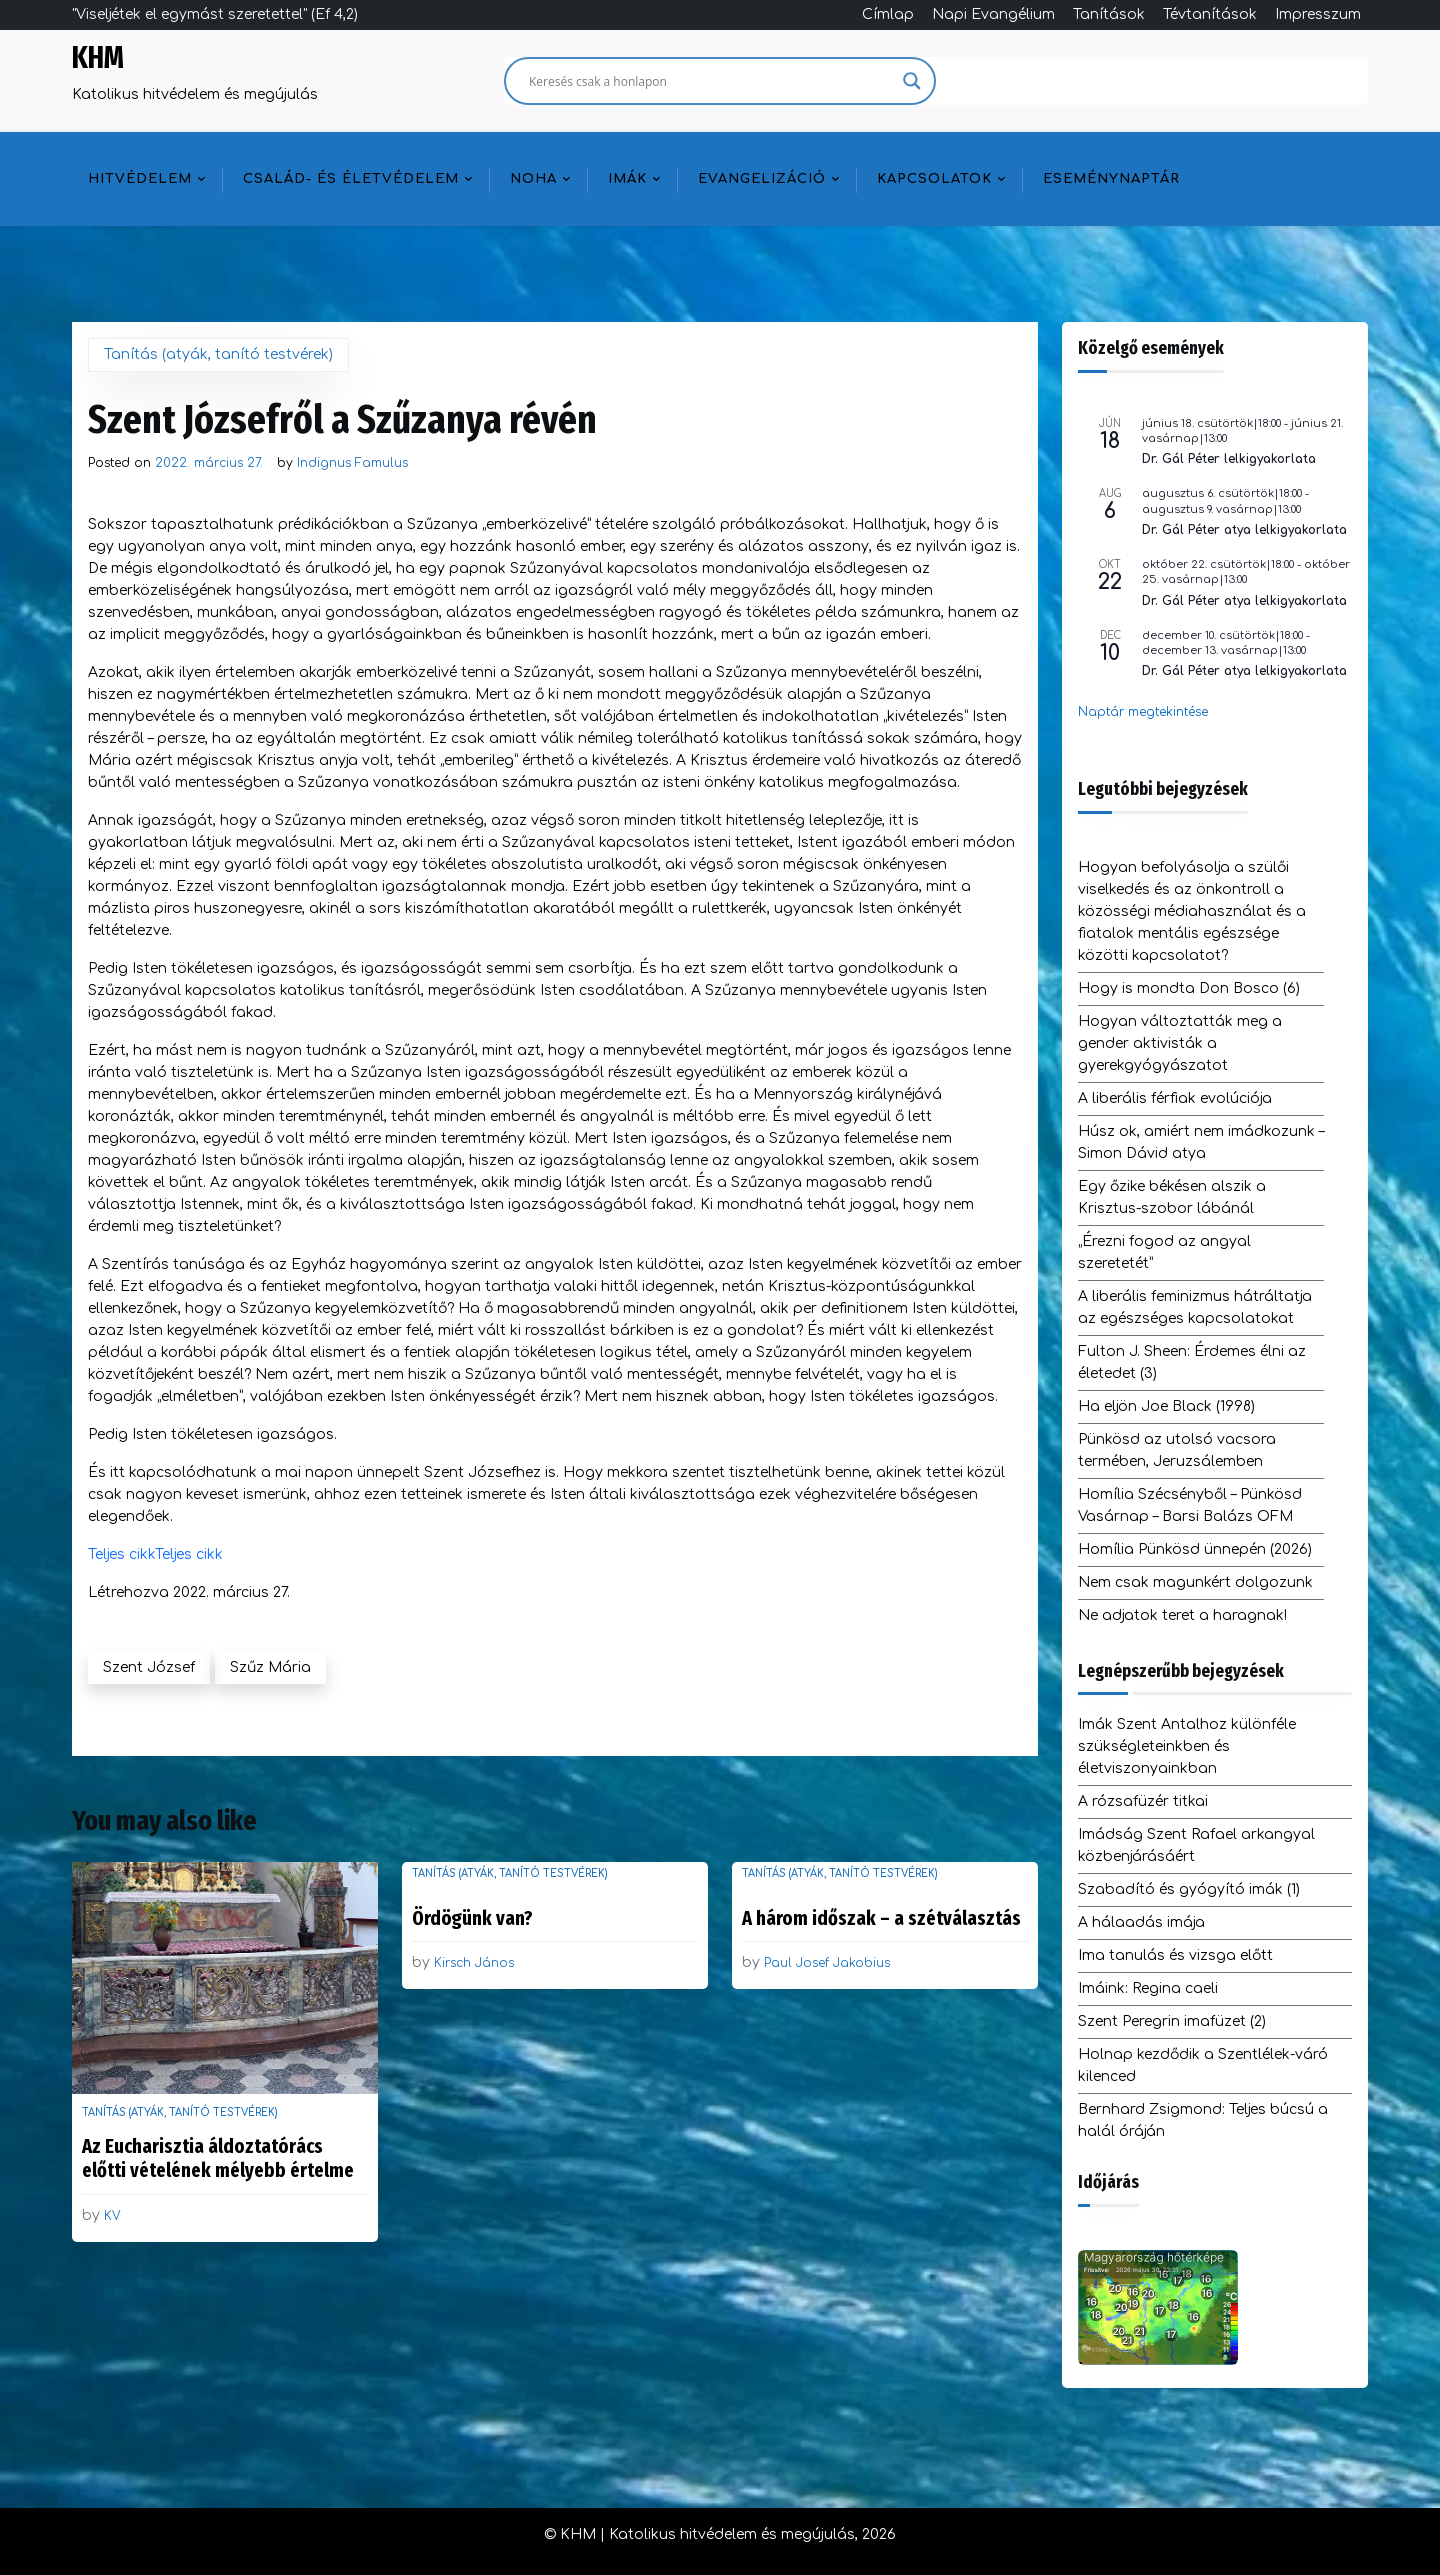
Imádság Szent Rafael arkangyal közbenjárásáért (1196, 1845)
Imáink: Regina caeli (1148, 1988)
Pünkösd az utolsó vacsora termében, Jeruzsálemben (1177, 1450)
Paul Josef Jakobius (827, 1963)
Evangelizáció (762, 179)
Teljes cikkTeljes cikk (155, 1554)
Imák (627, 179)
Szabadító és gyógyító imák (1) (1189, 1889)
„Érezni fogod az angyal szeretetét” (1164, 1252)
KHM (98, 58)
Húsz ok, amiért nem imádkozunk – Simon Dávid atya (1201, 1142)
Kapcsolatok (934, 179)
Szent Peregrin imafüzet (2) (1172, 2021)
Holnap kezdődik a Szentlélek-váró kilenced (1203, 2065)
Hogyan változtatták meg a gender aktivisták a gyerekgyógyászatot (1180, 1043)
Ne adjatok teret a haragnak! (1182, 1615)
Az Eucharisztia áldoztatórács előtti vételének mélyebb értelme (218, 2158)
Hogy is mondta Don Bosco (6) (1189, 988)
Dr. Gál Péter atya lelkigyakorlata (1244, 530)
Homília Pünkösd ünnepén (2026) (1195, 1549)
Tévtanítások (1210, 14)
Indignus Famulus (352, 463)
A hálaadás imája (1141, 1922)
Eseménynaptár (1111, 179)
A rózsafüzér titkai (1143, 1801)
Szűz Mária (270, 1667)
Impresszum (1318, 14)
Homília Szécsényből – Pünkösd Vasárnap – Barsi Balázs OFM (1190, 1505)
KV (112, 2216)
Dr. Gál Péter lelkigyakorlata (1229, 459)
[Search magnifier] (912, 81)
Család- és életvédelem (351, 179)
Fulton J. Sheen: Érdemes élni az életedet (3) (1192, 1362)
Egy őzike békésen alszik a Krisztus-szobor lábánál (1172, 1197)
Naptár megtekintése (1143, 712)
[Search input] (711, 81)
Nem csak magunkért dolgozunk (1195, 1582)
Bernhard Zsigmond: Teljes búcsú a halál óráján (1203, 2120)
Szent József (149, 1667)
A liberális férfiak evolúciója (1175, 1098)
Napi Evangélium (993, 14)
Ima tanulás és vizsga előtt (1175, 1955)
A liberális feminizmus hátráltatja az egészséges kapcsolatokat (1195, 1307)
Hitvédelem (140, 179)
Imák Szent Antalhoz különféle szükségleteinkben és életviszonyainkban (1187, 1746)
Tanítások (1109, 14)
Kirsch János (474, 1963)
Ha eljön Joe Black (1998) (1166, 1406)
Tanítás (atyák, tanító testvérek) (218, 354)
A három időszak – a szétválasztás (881, 1918)
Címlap (888, 14)
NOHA (533, 179)
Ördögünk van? (472, 1918)
